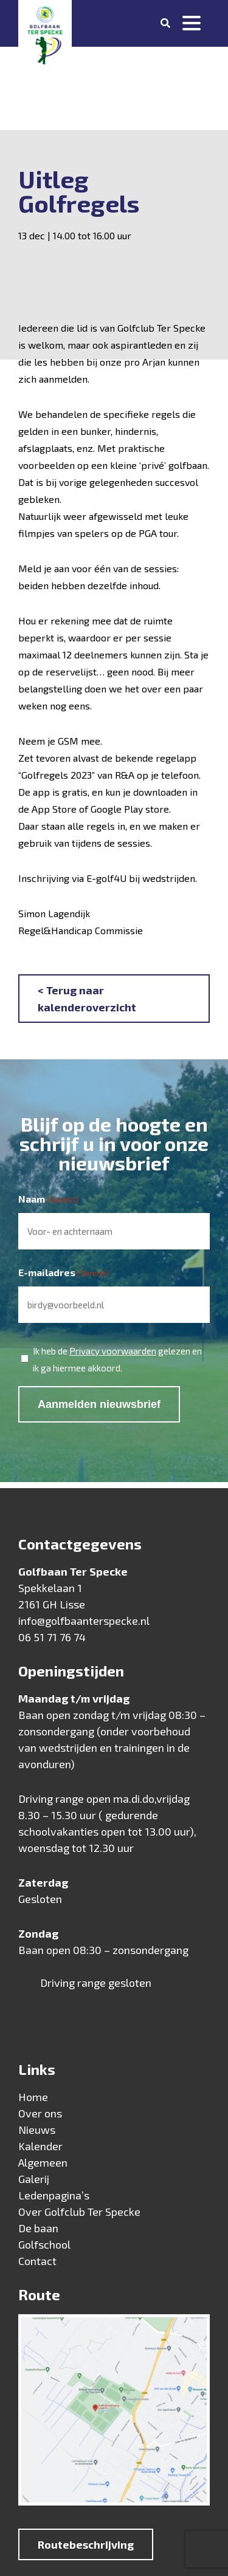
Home (33, 2096)
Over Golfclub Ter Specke (79, 2211)
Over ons (40, 2113)
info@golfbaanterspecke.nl (84, 1620)
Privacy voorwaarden (112, 1350)
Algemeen (42, 2162)
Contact (37, 2260)
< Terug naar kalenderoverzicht (87, 998)
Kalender (40, 2146)
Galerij (33, 2178)
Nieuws (36, 2129)
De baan (38, 2228)
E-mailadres (63, 1273)
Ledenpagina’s (53, 2195)
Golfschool (44, 2244)
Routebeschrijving (86, 2544)
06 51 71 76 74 (52, 1637)
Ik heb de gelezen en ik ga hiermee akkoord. (117, 1357)
